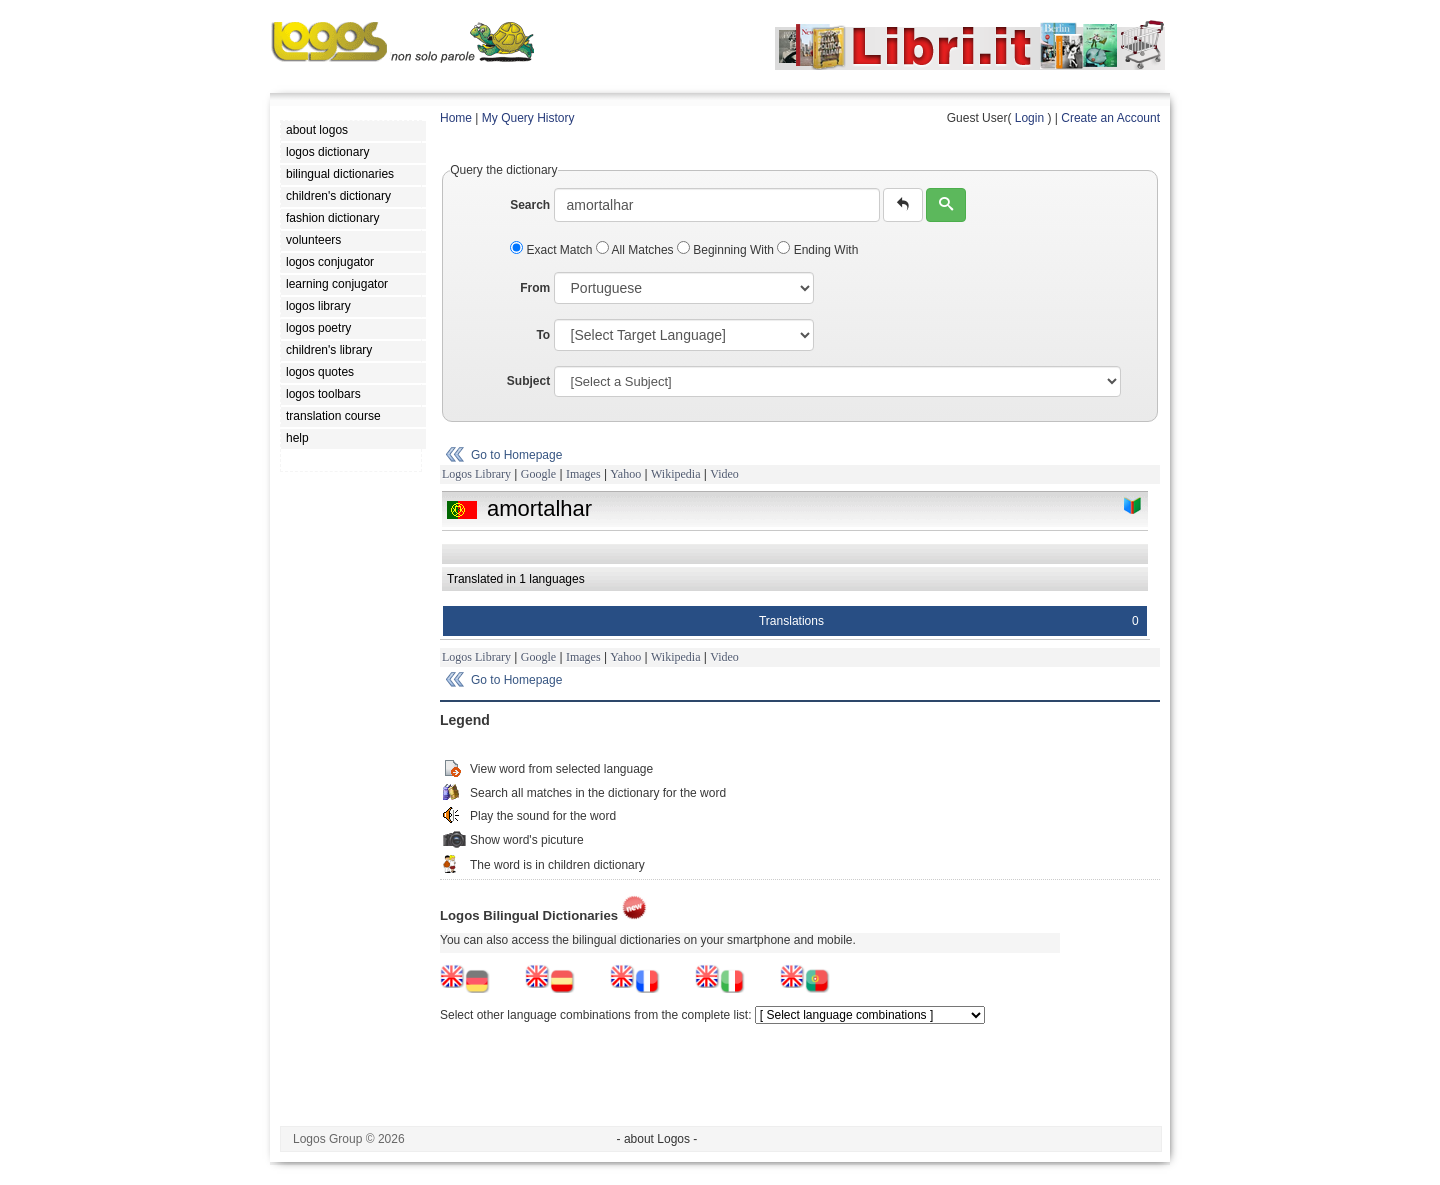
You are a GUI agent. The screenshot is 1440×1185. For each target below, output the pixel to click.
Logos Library (476, 474)
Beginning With (727, 250)
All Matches (636, 250)
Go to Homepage (516, 455)
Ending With (817, 250)
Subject (528, 381)
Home (456, 118)
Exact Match (553, 250)
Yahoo (625, 474)
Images (583, 474)
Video (724, 474)
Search (530, 205)
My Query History (528, 118)
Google (538, 474)
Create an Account (1110, 118)
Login (1029, 118)
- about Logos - (657, 1139)
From (535, 288)
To (543, 335)
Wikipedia (676, 474)
